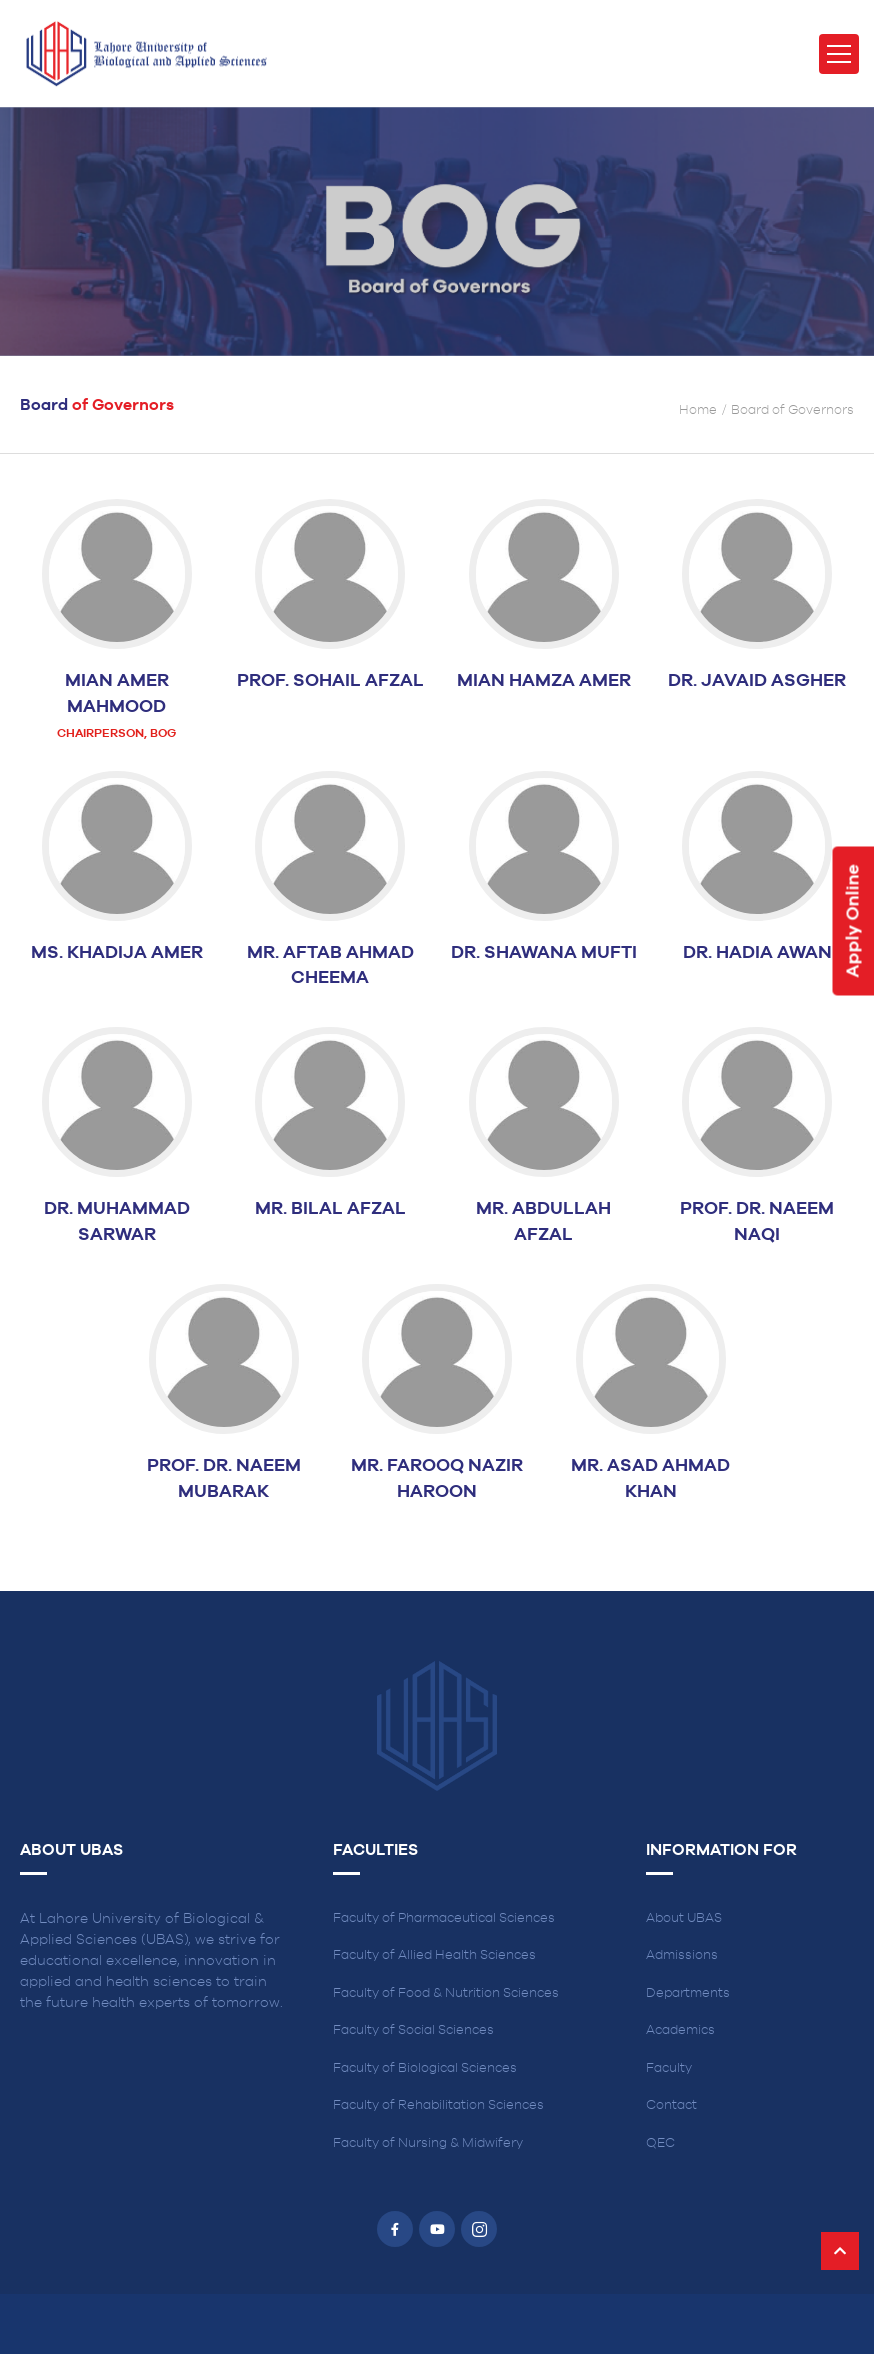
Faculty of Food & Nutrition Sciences (446, 1993)
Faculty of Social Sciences (413, 2030)
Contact (671, 2105)
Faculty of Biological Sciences (425, 2068)
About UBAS (684, 1918)
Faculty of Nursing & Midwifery (428, 2143)
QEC (660, 2143)
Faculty (669, 2068)
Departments (688, 1993)
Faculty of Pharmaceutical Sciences (444, 1918)
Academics (680, 2030)
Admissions (682, 1955)
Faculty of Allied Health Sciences (434, 1955)
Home (698, 410)
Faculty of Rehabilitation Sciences (438, 2105)
